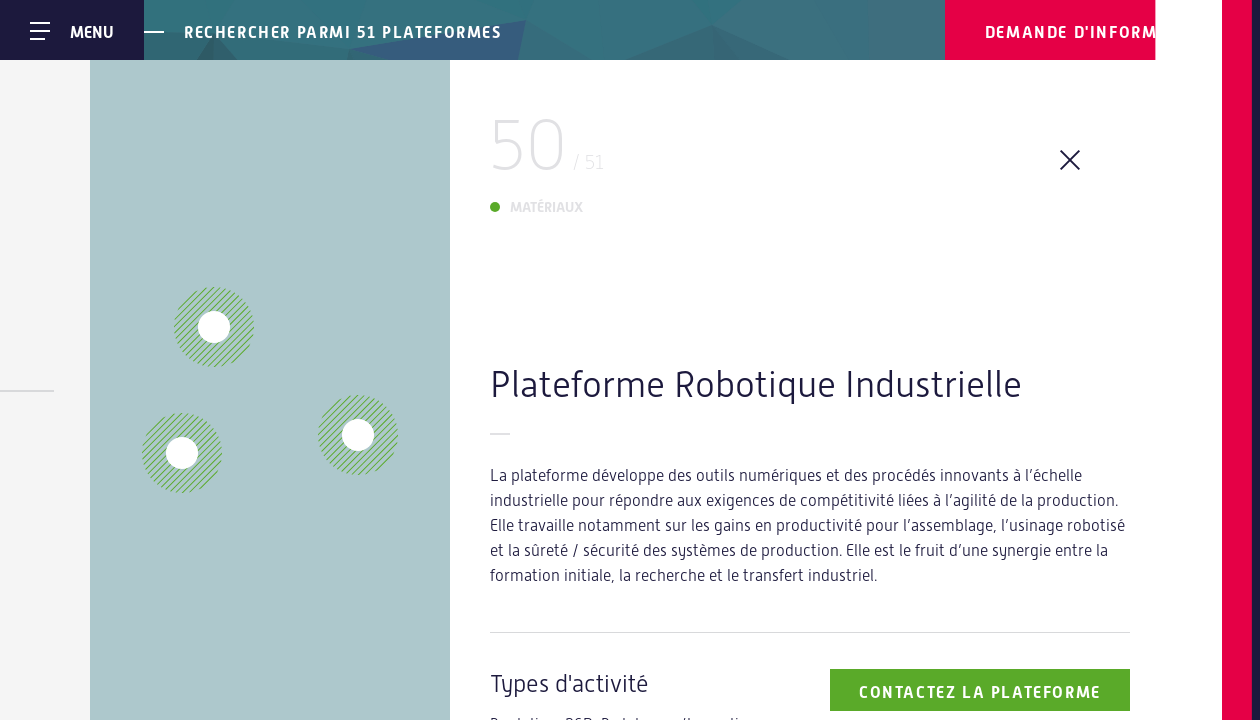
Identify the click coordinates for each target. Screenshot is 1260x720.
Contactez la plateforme (980, 692)
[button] (182, 453)
